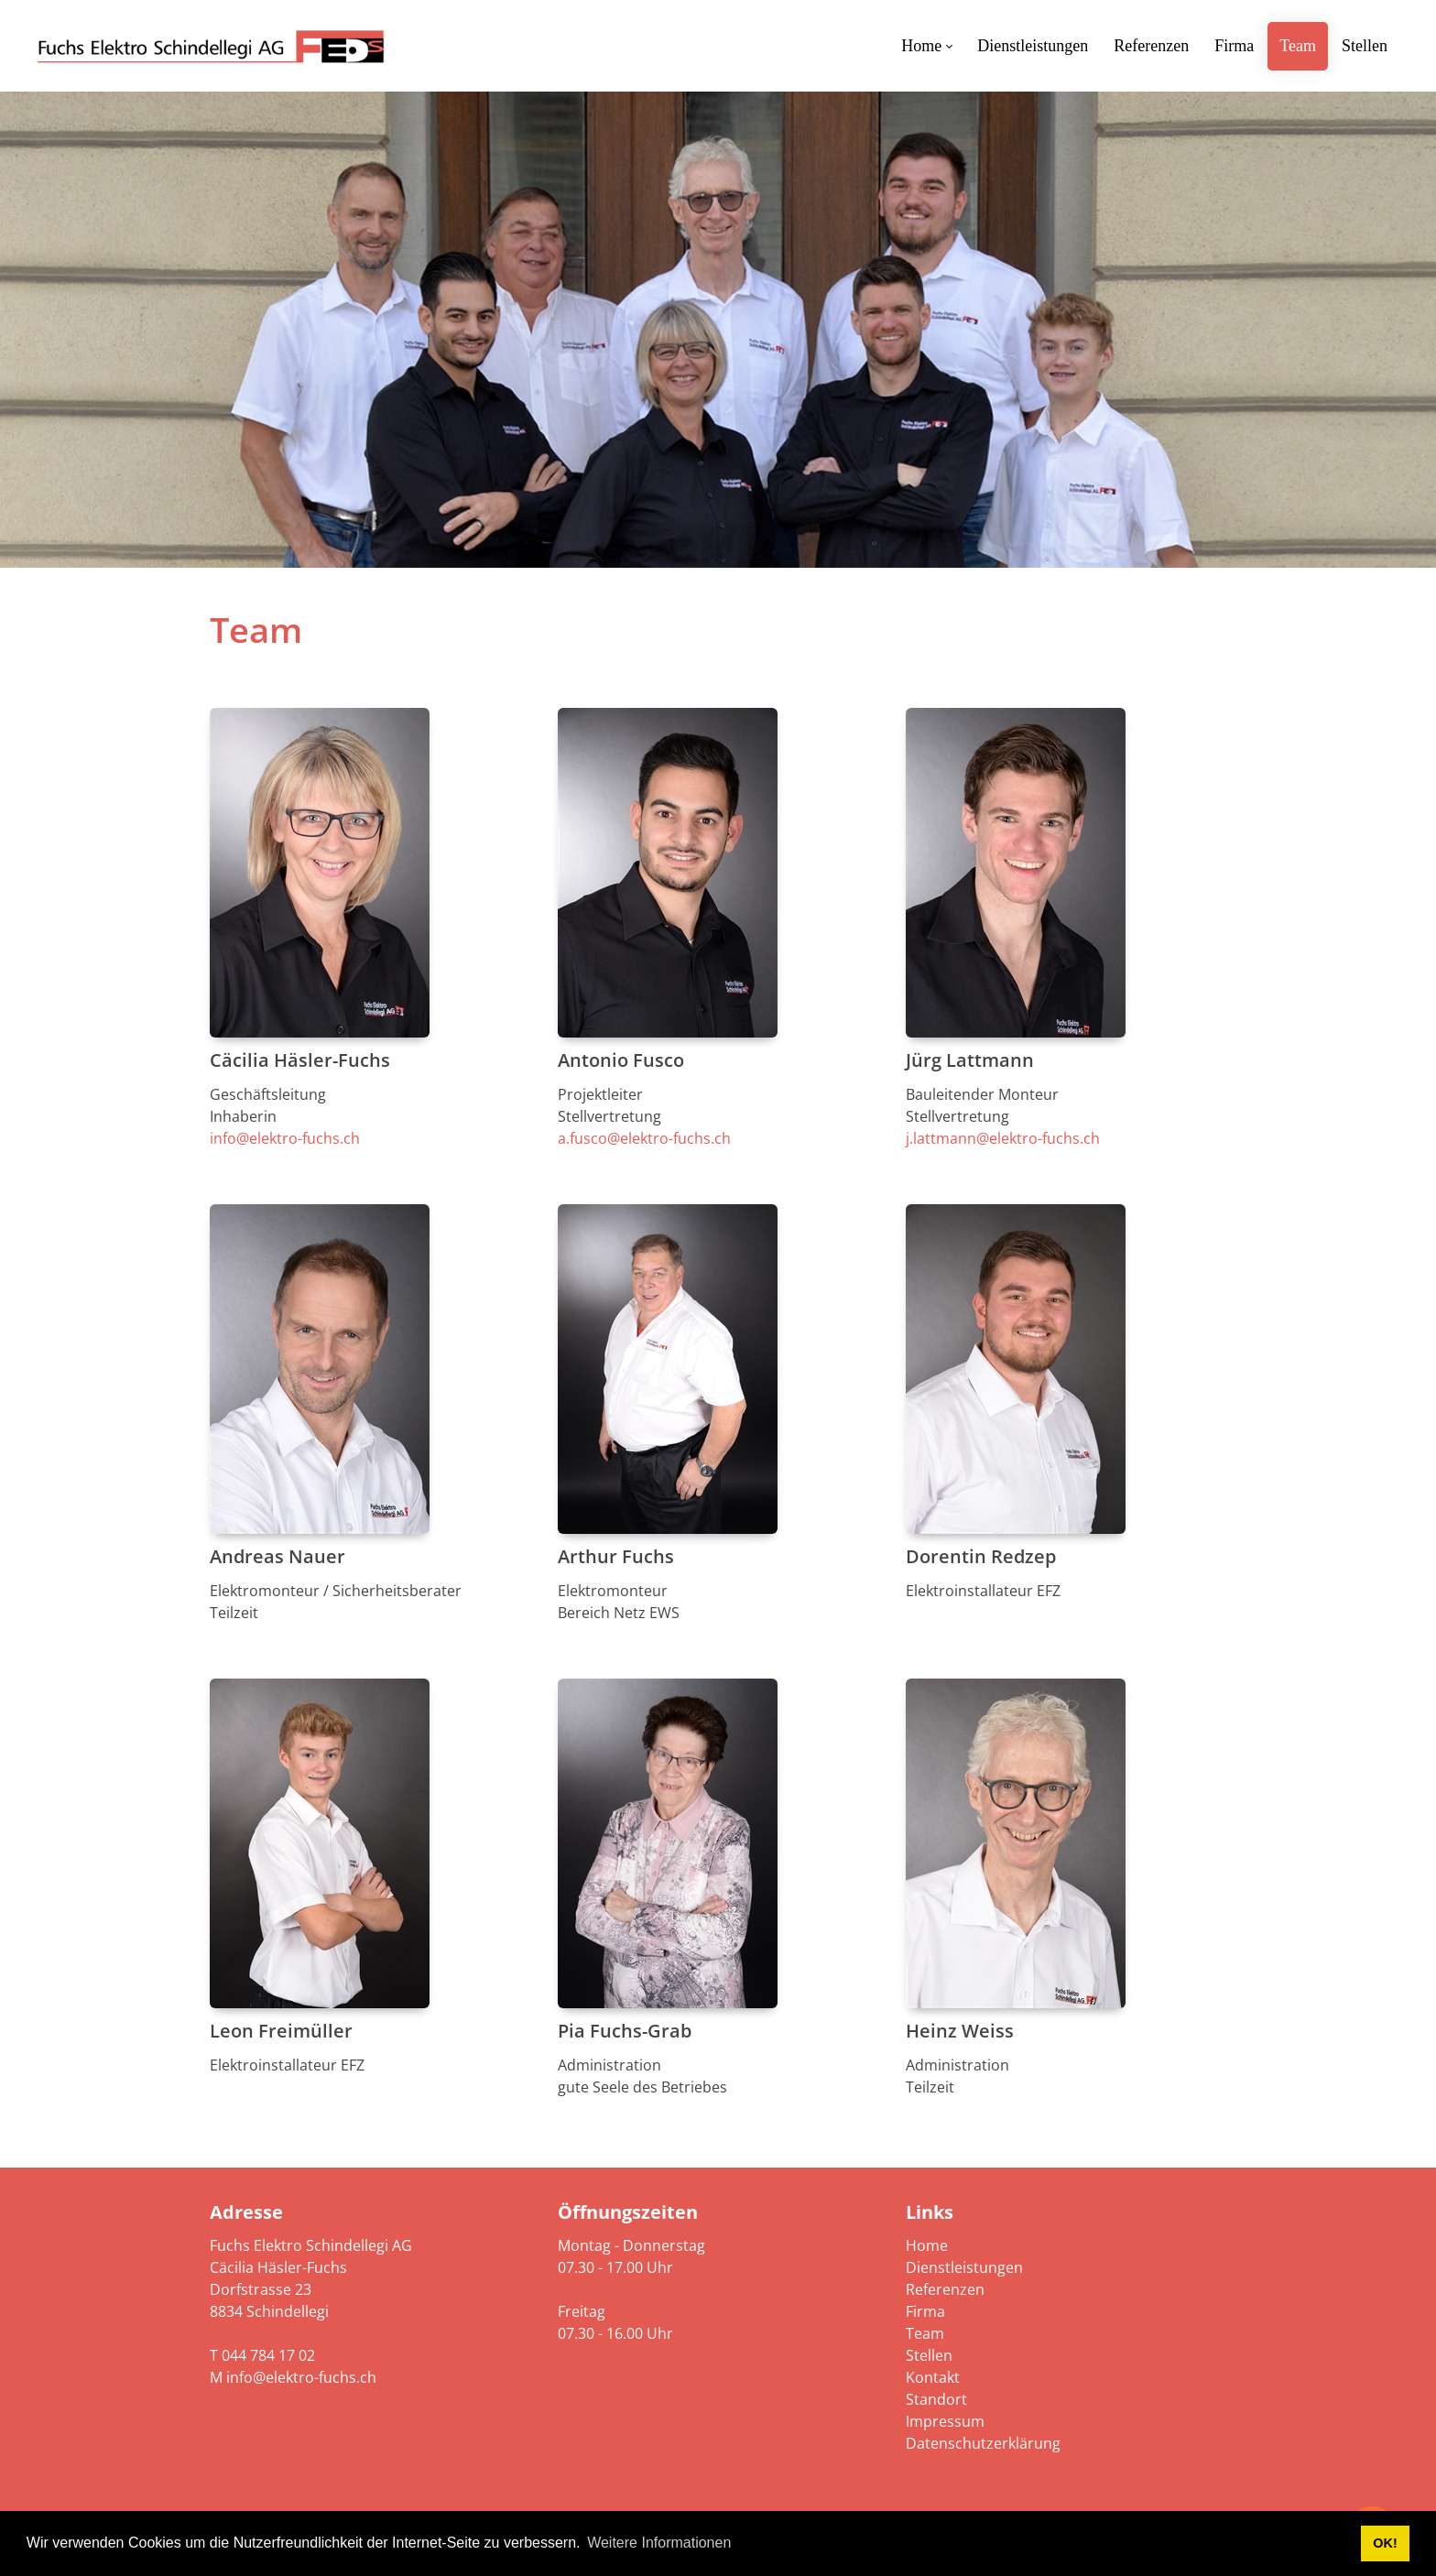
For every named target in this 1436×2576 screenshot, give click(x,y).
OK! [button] (1385, 2543)
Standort (936, 2399)
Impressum (945, 2421)
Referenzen (945, 2289)
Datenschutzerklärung (983, 2443)
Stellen (929, 2355)
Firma (925, 2311)
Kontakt (933, 2377)
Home (927, 2245)
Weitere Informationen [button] (659, 2542)
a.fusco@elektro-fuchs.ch (644, 1138)
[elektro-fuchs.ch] (211, 46)
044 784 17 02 (268, 2355)
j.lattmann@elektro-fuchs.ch (1003, 1138)
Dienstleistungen (964, 2267)
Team (925, 2333)
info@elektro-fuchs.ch (285, 1138)
